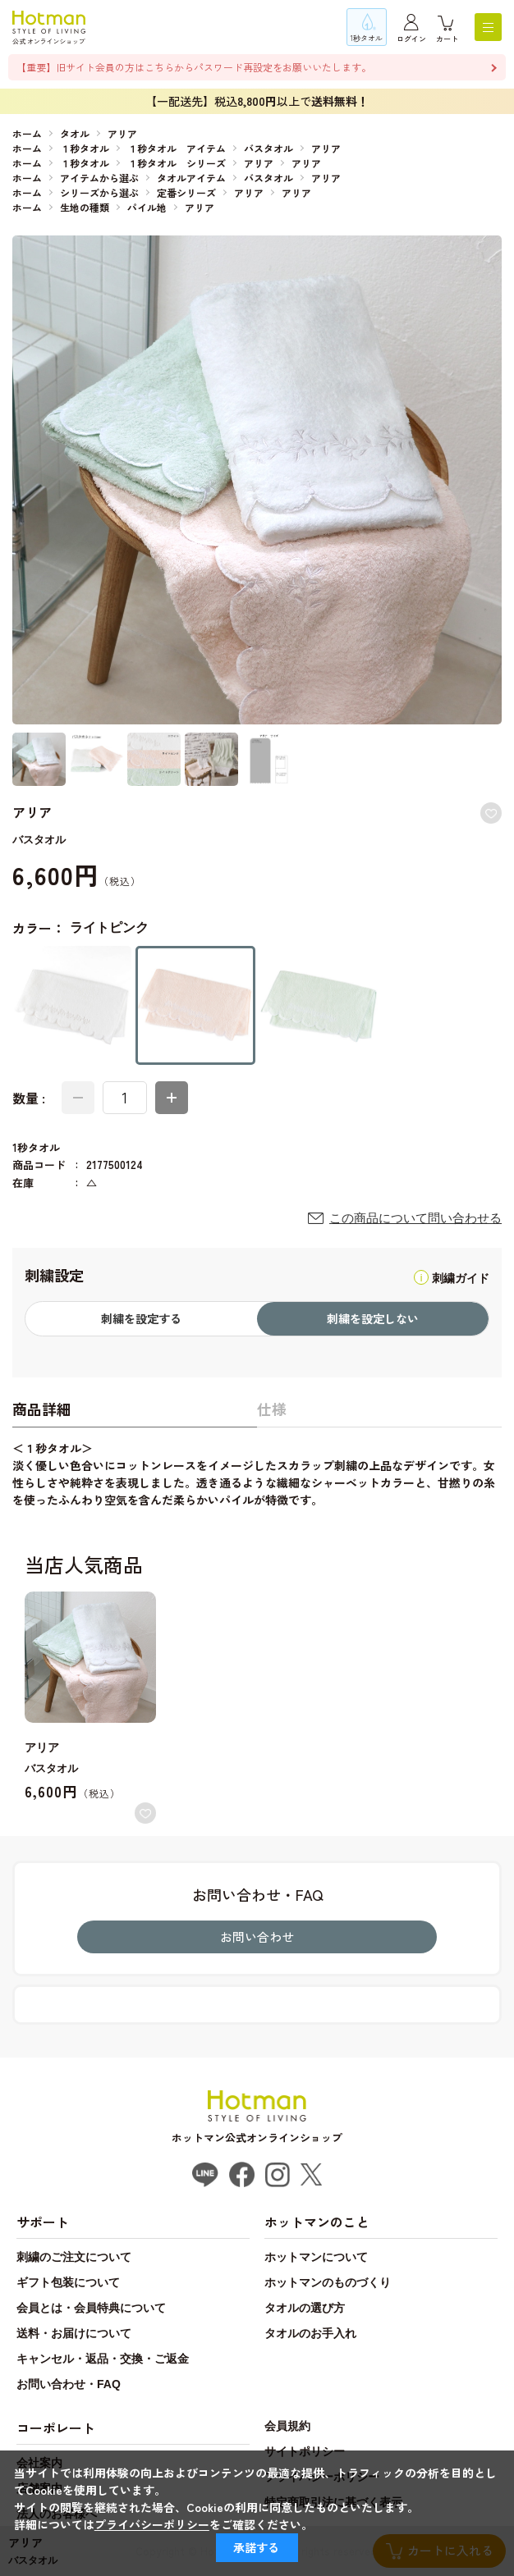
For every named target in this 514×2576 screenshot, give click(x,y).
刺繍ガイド (460, 1278)
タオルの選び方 (304, 2307)
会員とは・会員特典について (91, 2307)
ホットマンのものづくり (327, 2282)
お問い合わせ (257, 1936)
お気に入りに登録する (491, 813)
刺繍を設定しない (373, 1318)
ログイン (411, 39)
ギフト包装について (68, 2282)
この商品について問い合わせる (415, 1218)
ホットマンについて (316, 2256)
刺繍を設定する (141, 1318)
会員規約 (287, 2425)
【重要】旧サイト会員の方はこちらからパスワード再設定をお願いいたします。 (193, 67)
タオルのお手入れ (310, 2333)
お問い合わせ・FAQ (68, 2384)
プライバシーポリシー (151, 2524)
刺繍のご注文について (73, 2256)
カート (447, 39)
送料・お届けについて (73, 2333)
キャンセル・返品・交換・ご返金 (102, 2358)
